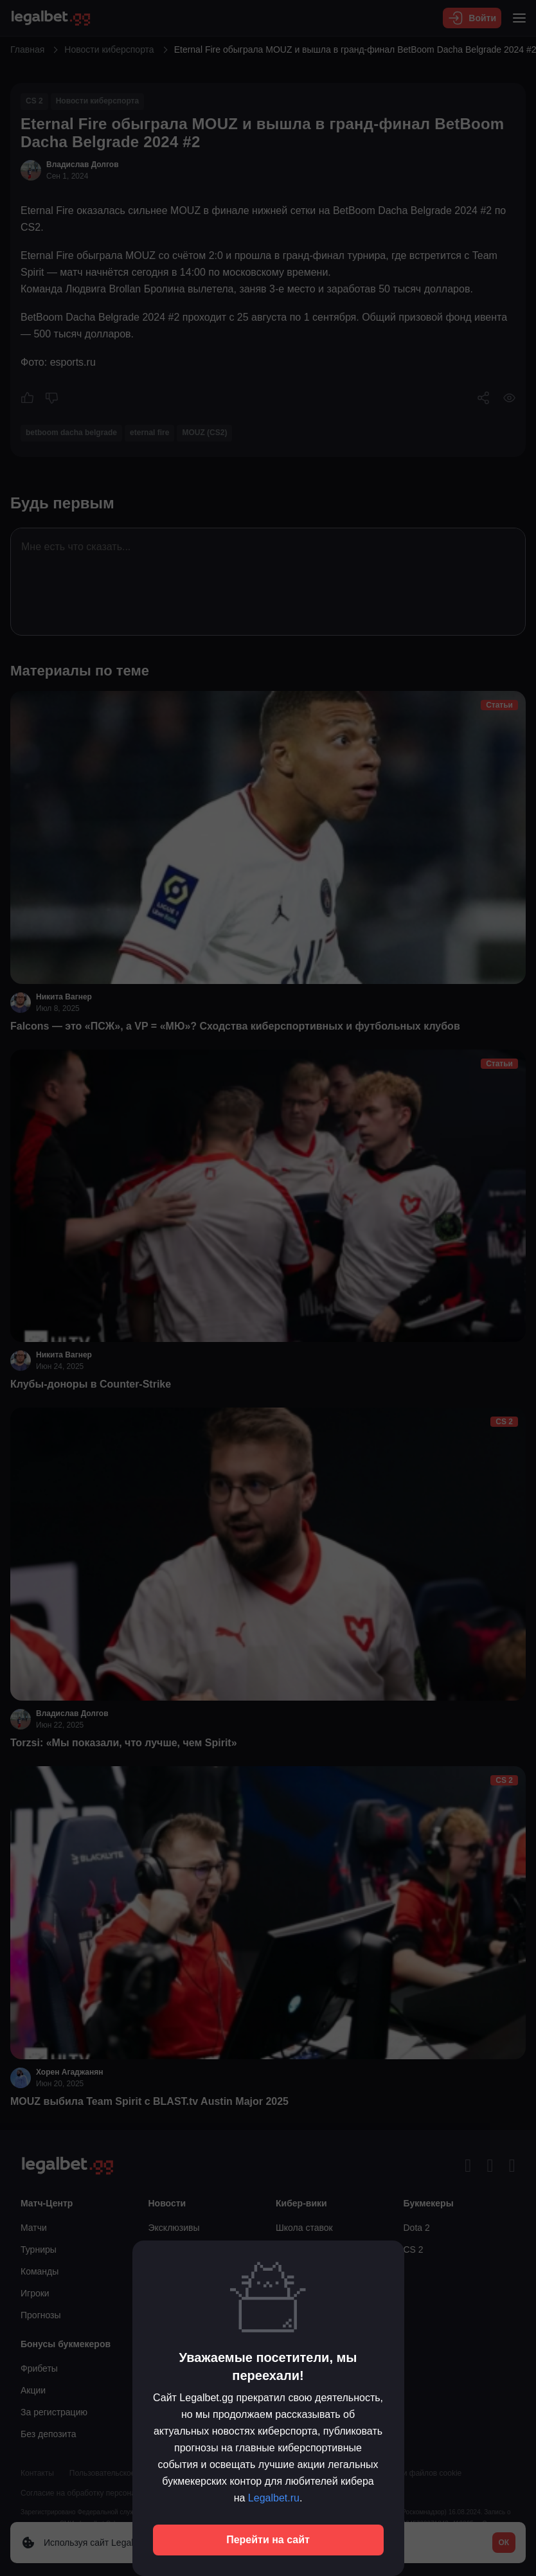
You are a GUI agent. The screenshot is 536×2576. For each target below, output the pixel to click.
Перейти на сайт (268, 2539)
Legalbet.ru (273, 2497)
